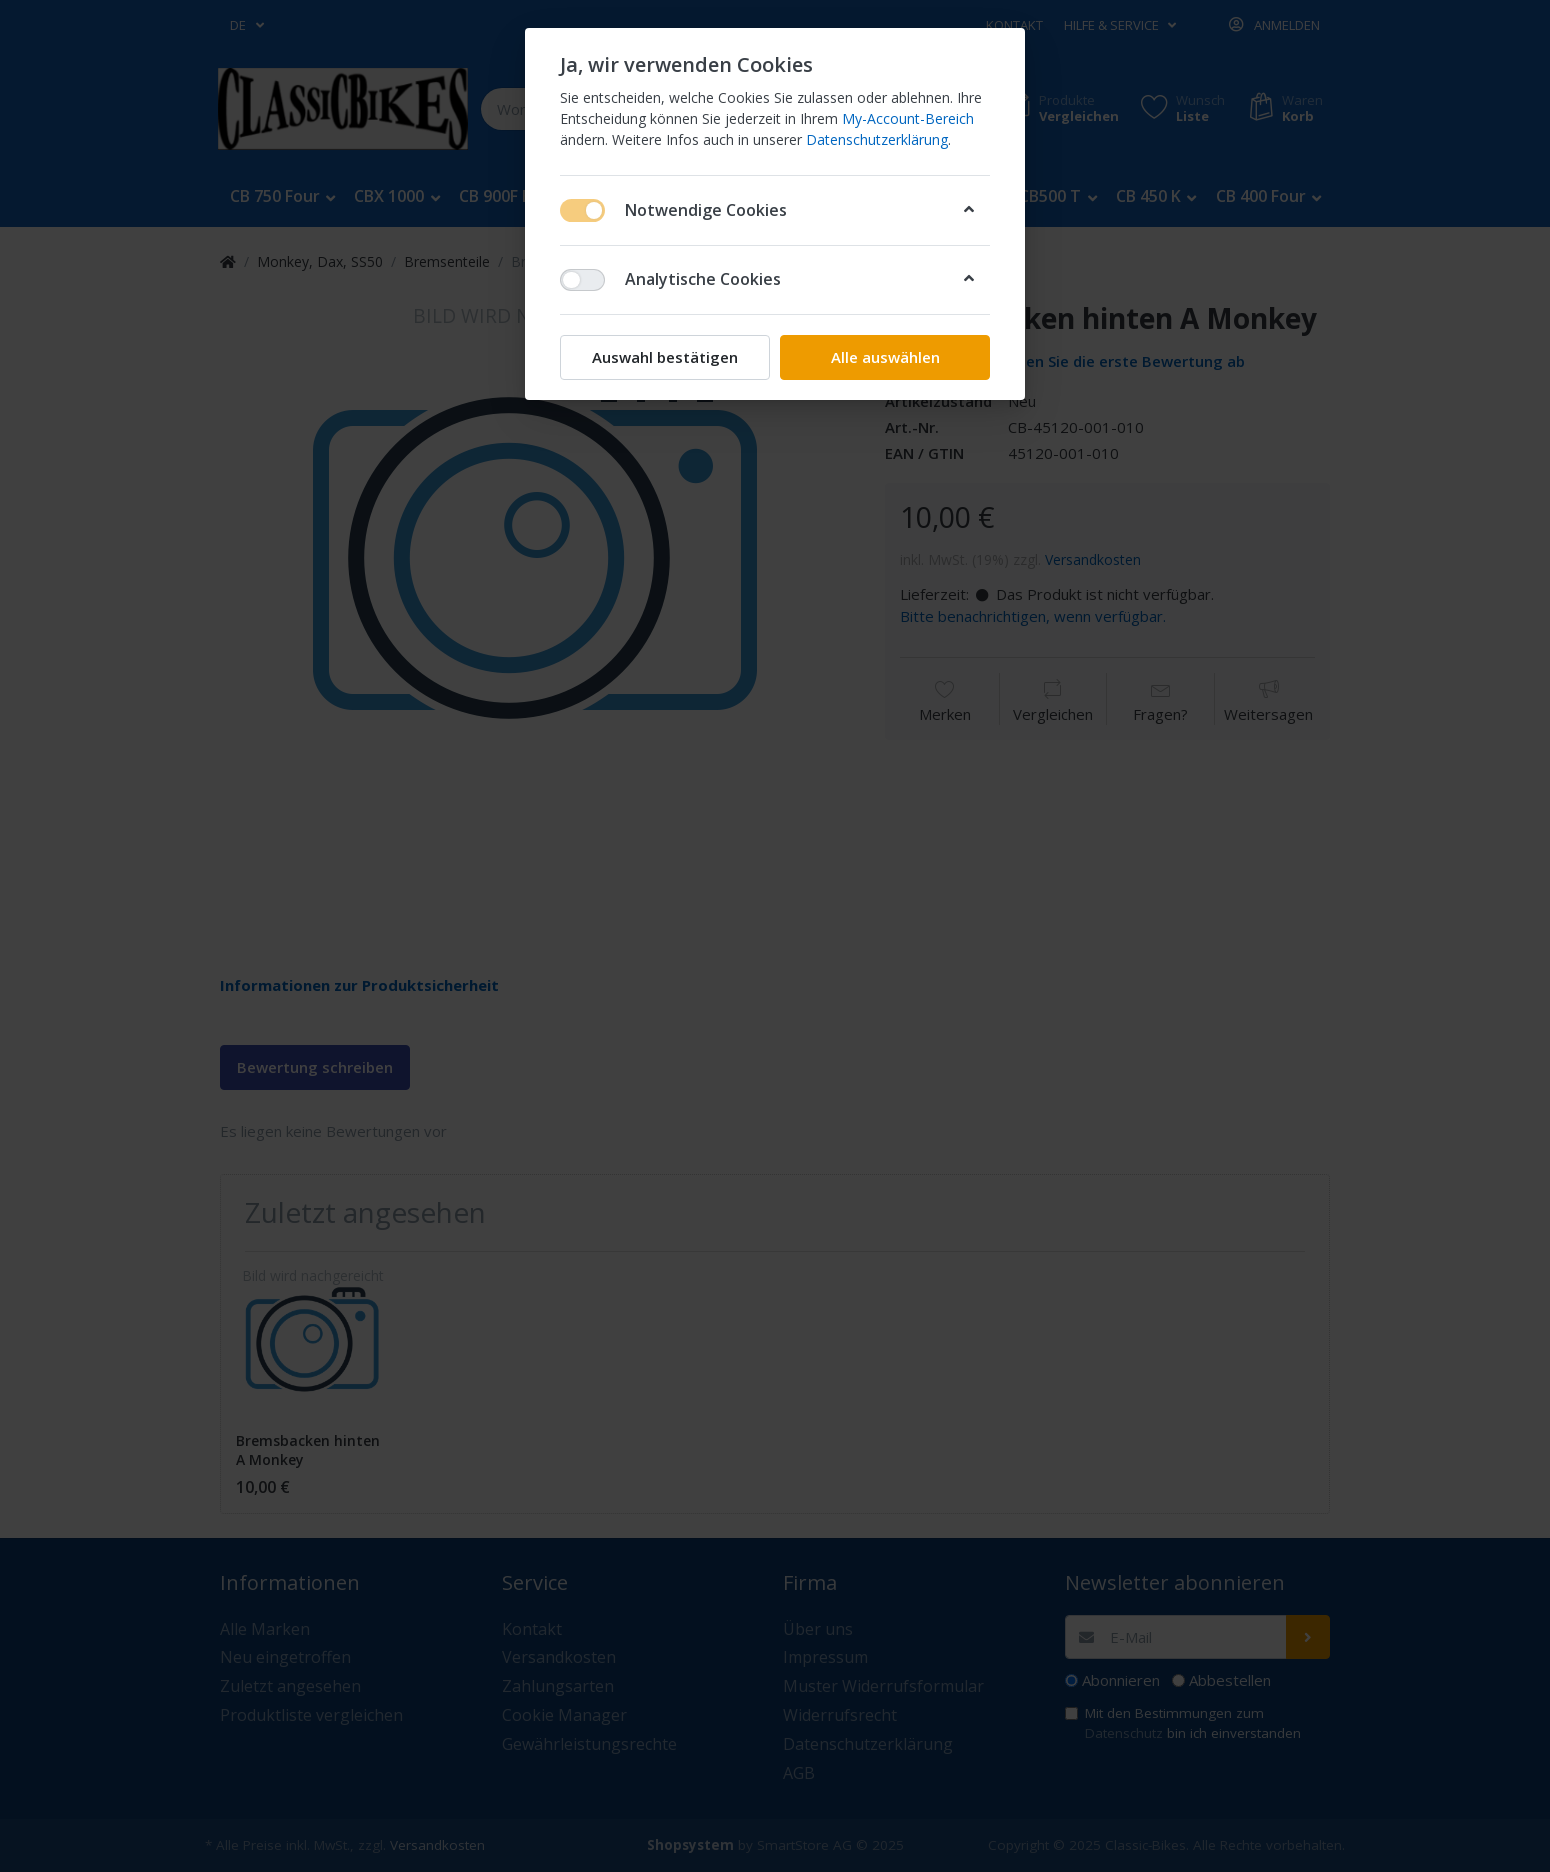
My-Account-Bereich (908, 118)
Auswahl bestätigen (665, 357)
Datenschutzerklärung (877, 139)
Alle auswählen (885, 357)
